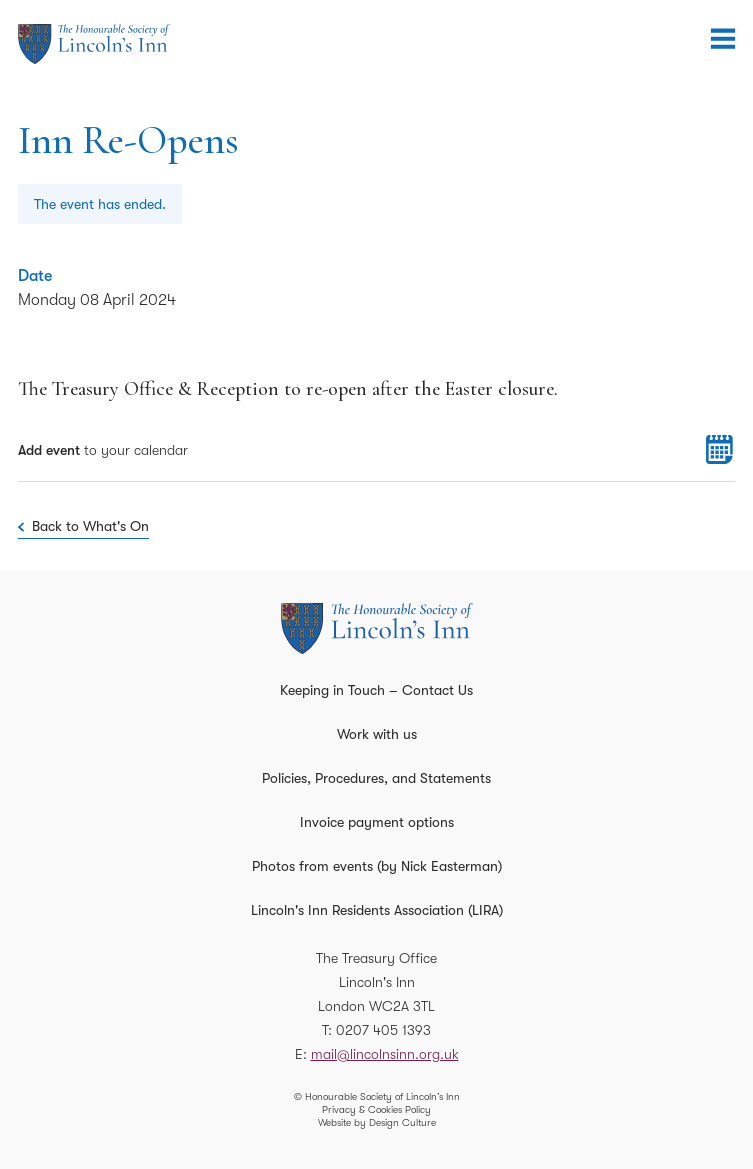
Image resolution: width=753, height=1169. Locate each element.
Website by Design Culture (377, 1122)
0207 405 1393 (383, 1030)
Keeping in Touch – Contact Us (376, 690)
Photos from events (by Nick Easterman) (377, 866)
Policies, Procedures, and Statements (376, 778)
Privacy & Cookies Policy (376, 1109)
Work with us (377, 734)
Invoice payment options (377, 822)
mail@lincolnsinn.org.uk (385, 1054)
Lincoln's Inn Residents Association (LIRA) (377, 910)
